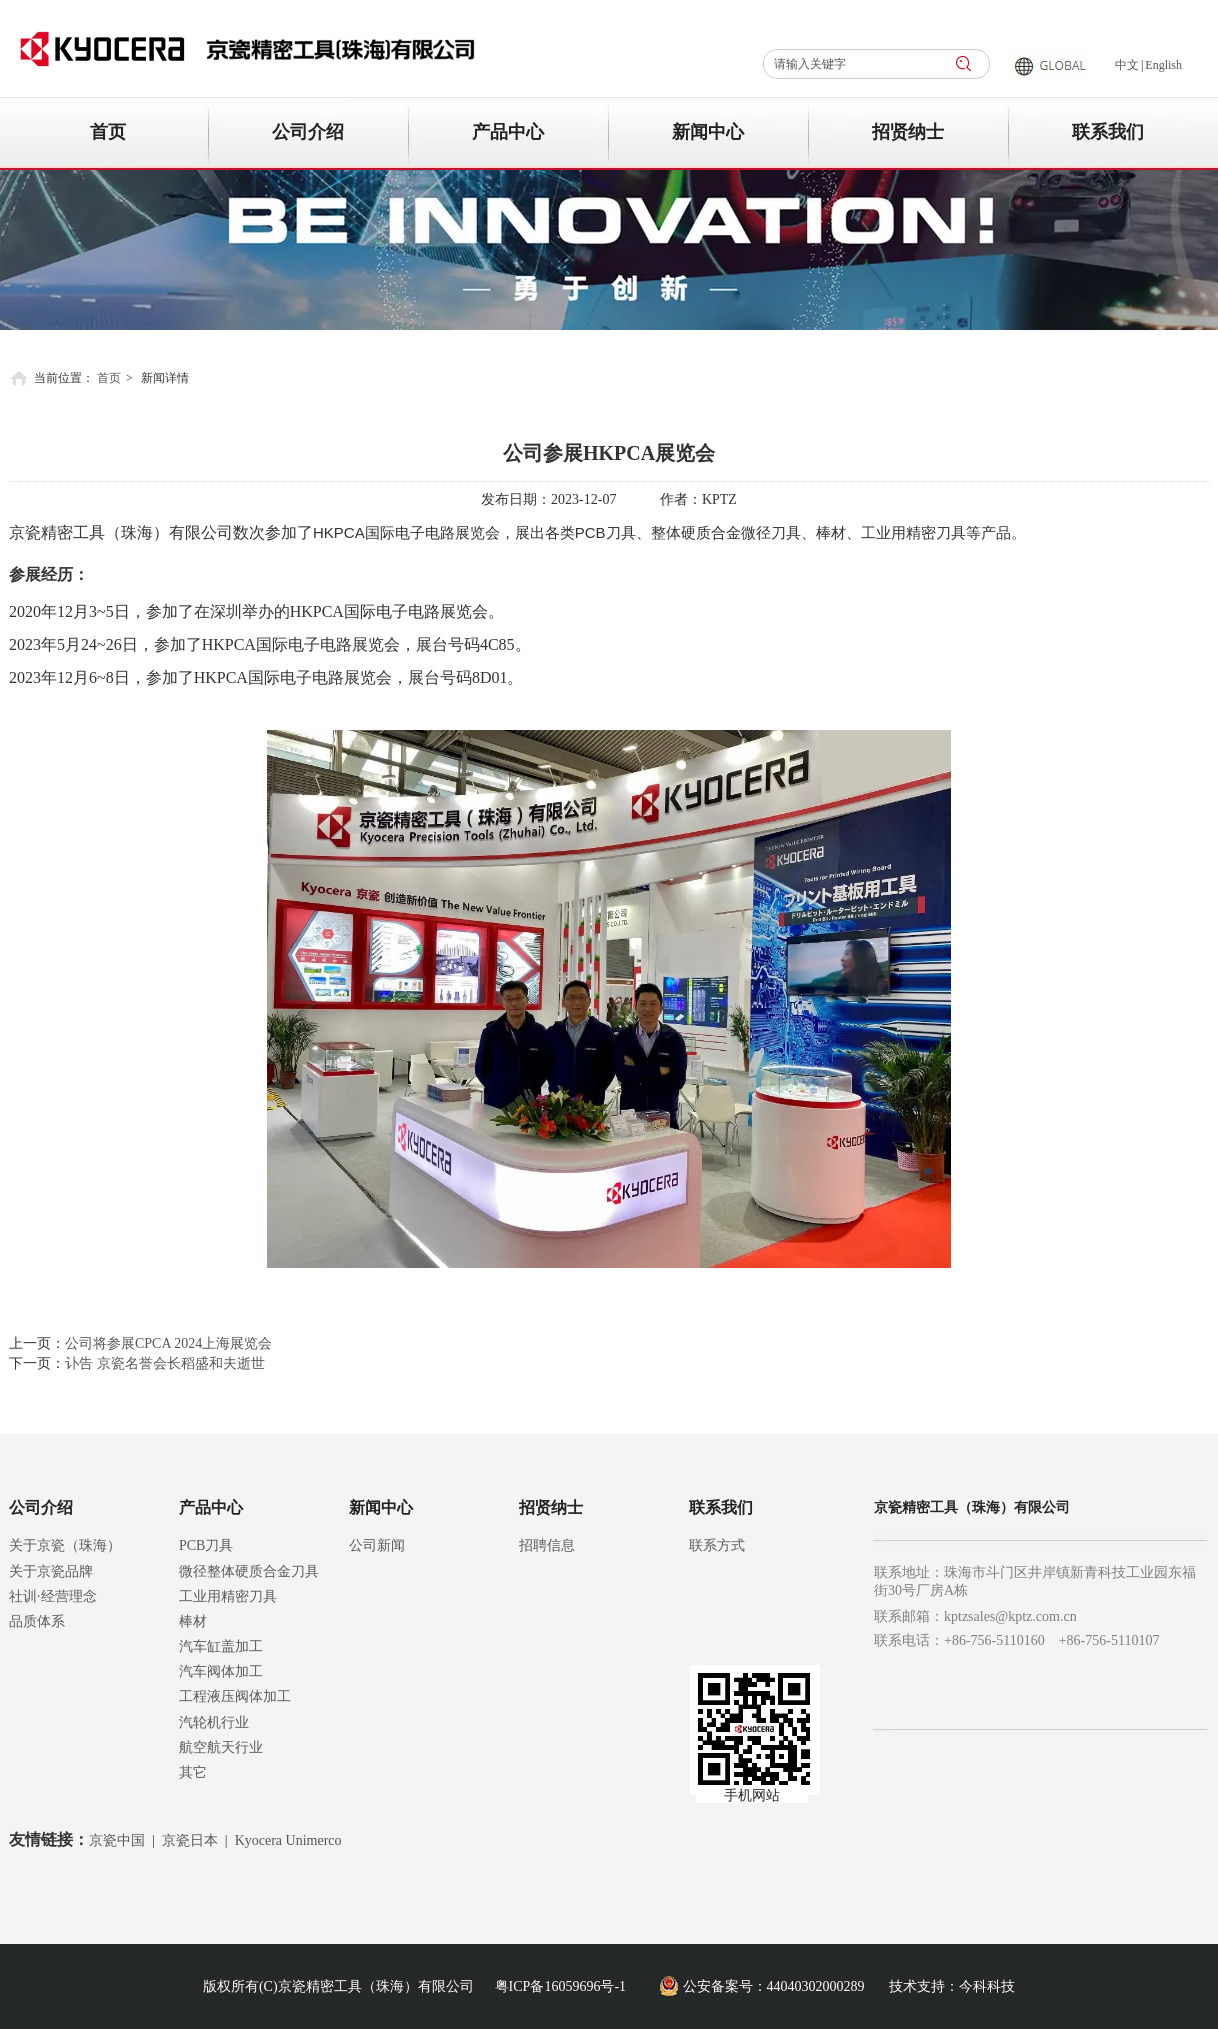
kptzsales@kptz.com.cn (1010, 1616)
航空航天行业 (221, 1747)
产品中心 (211, 1507)
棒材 (193, 1621)
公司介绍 (41, 1507)
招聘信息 (547, 1545)
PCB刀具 (206, 1545)
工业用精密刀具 (228, 1596)
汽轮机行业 (214, 1722)
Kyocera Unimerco (288, 1840)
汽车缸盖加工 (221, 1646)
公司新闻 (377, 1545)
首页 (109, 378)
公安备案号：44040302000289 (774, 1986)
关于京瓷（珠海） (65, 1545)
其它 (193, 1772)
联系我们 (721, 1507)
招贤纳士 (551, 1507)
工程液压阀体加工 (235, 1696)
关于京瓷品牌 (51, 1571)
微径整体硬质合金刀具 (249, 1571)
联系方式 (717, 1545)
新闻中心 (381, 1507)
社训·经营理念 (53, 1596)
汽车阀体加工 (221, 1671)
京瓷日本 (190, 1840)
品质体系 (37, 1621)
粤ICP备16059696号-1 (560, 1986)
